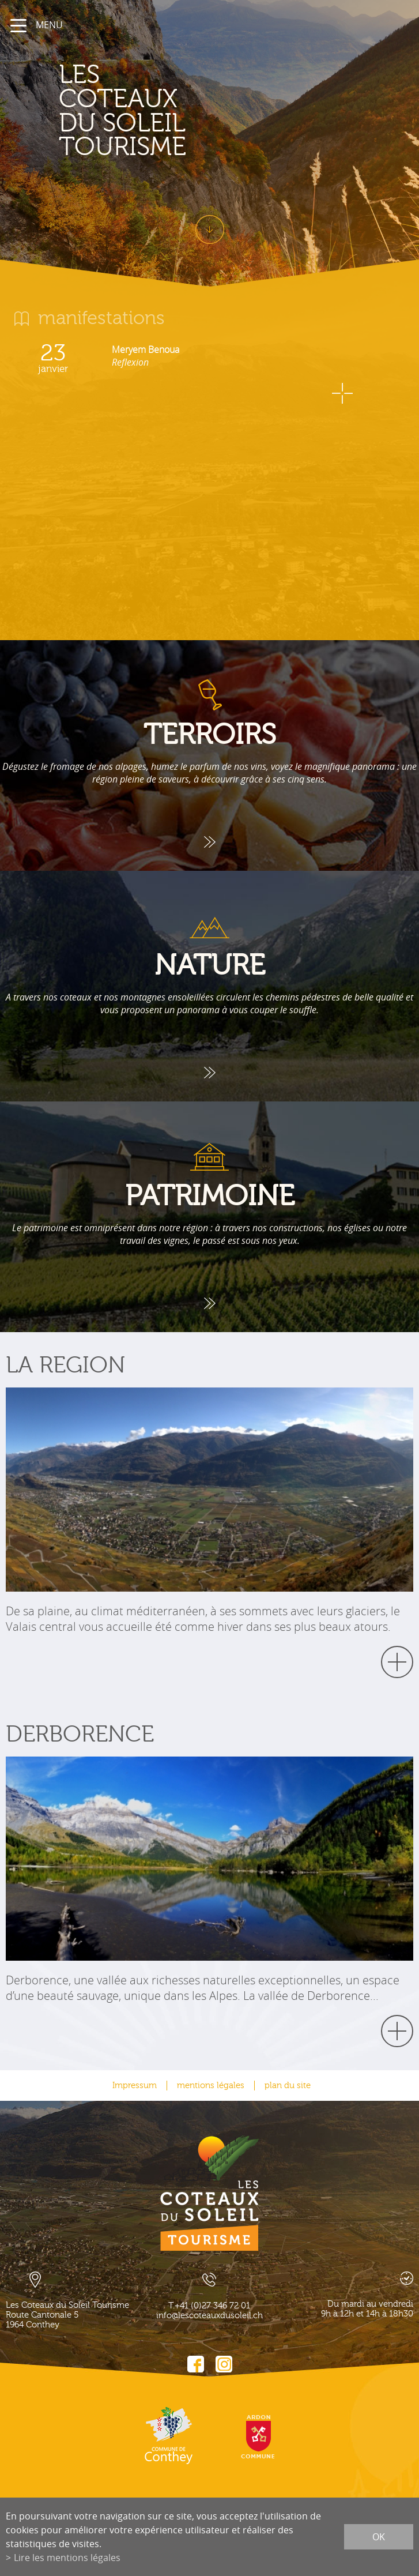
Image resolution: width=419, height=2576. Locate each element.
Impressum (134, 2085)
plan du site (288, 2085)
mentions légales (210, 2085)
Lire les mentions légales (67, 2557)
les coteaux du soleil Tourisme (122, 111)
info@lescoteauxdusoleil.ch (209, 2316)
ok (378, 2536)
